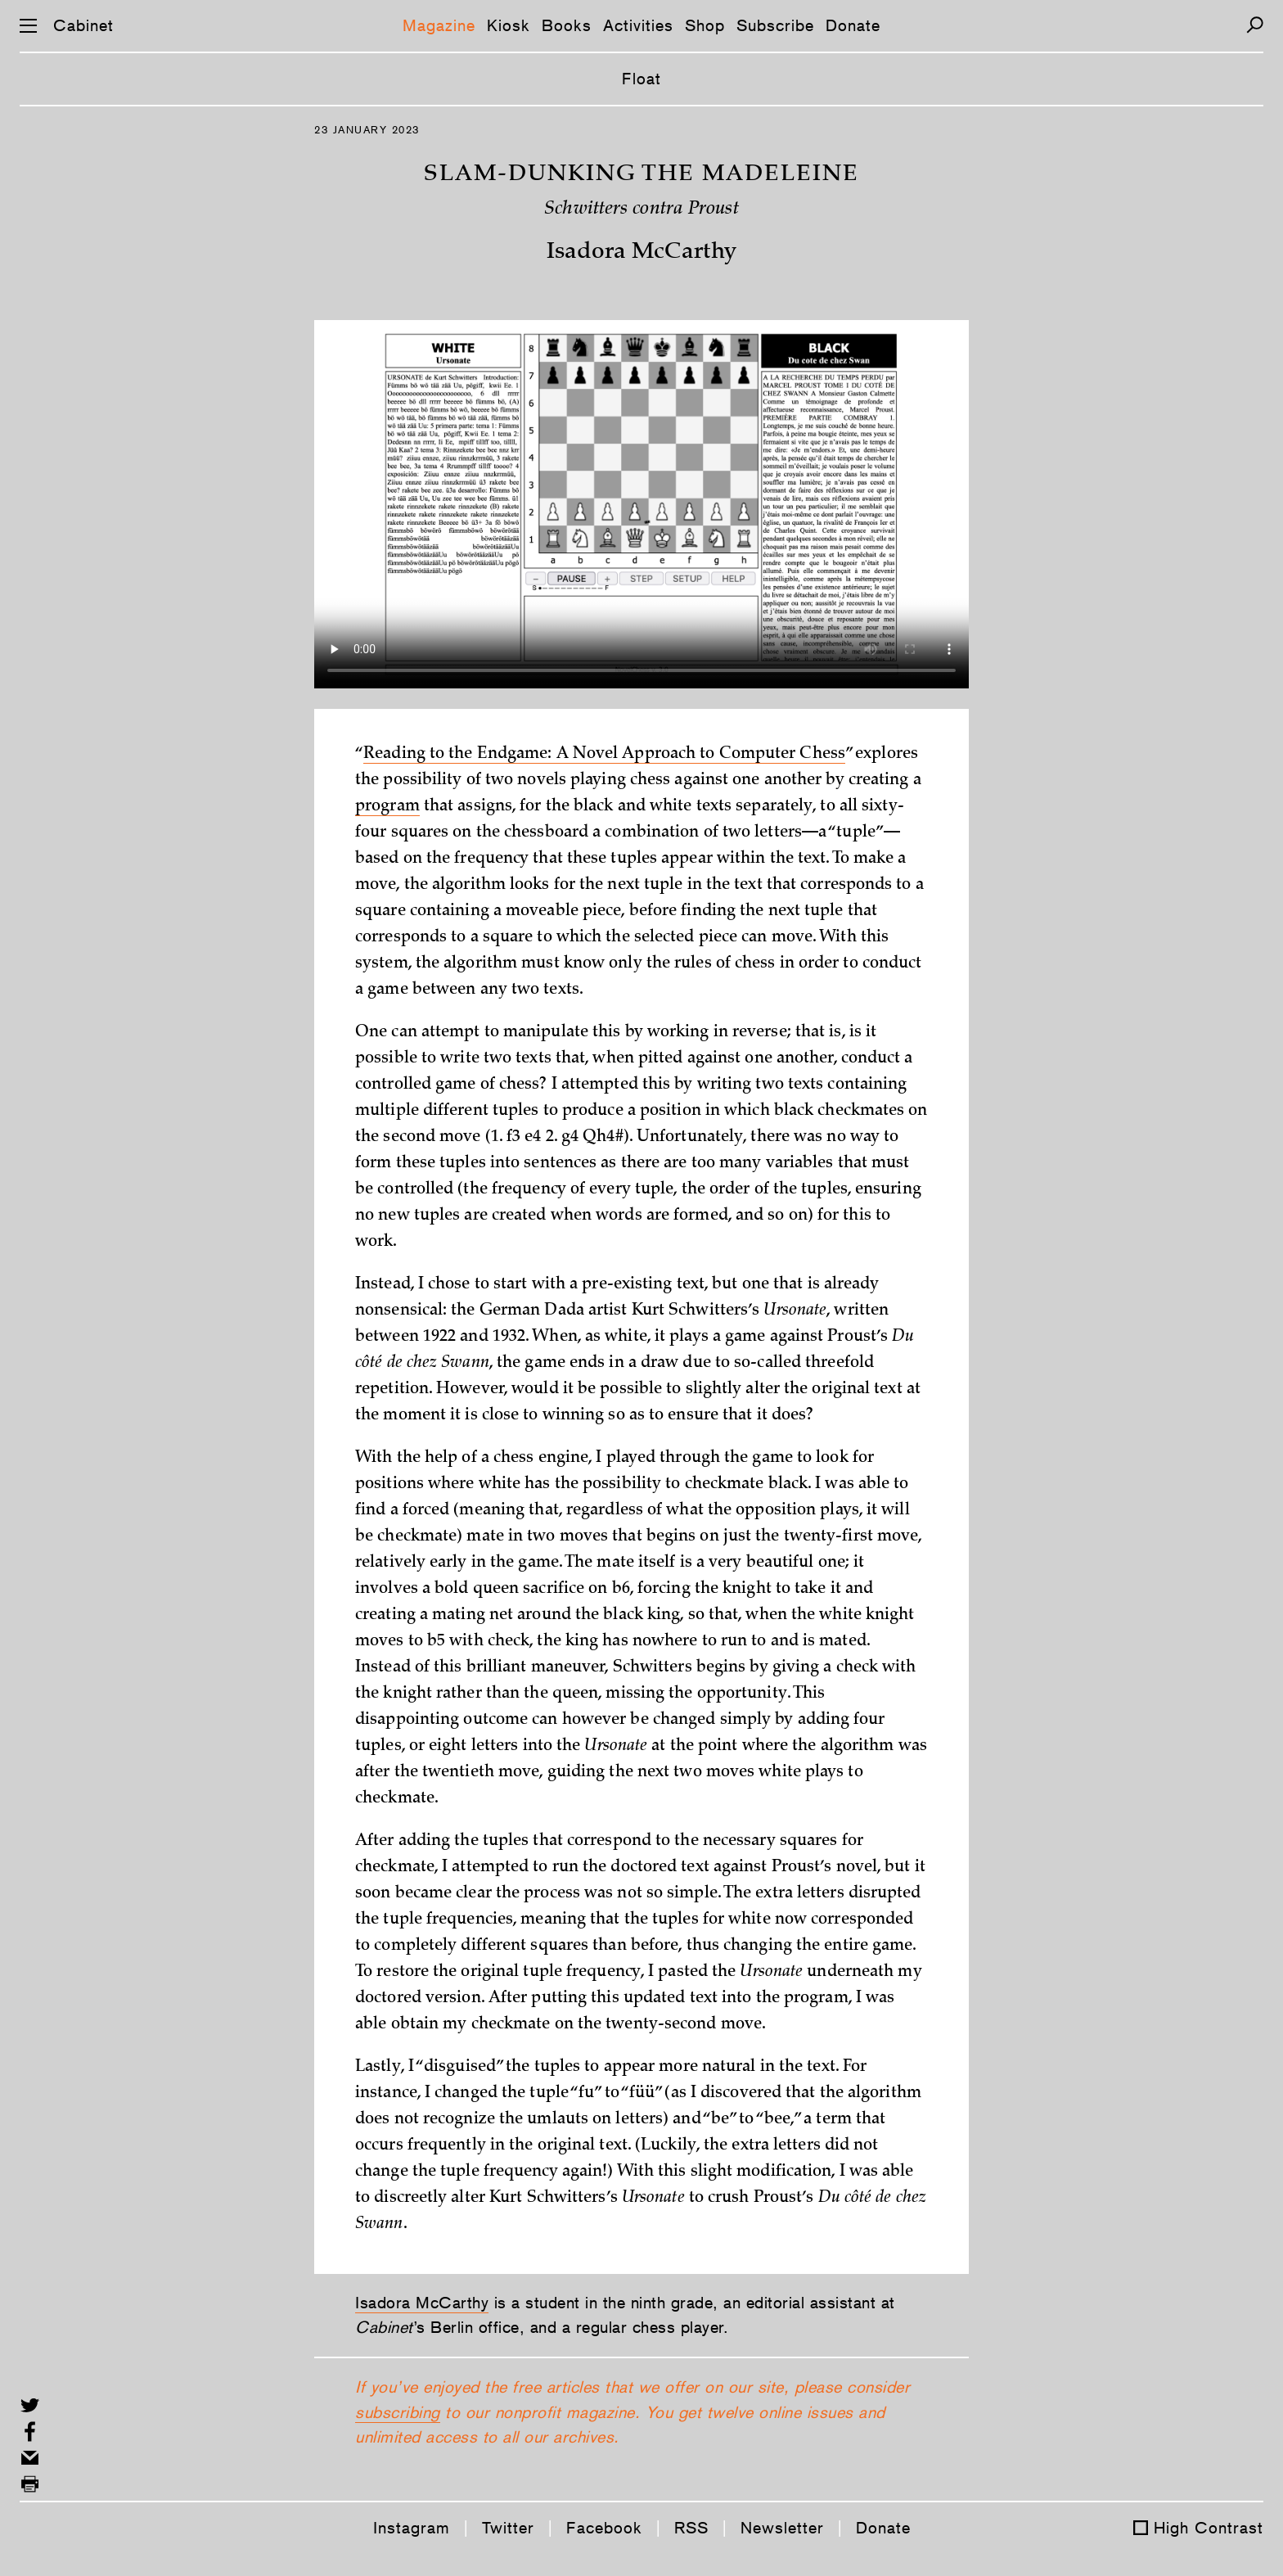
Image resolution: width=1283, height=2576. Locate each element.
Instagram (411, 2528)
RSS (691, 2528)
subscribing (397, 2412)
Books (567, 25)
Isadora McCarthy (421, 2302)
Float (641, 78)
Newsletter (782, 2528)
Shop (705, 25)
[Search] (1254, 25)
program (387, 807)
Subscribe (775, 25)
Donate (853, 25)
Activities (638, 25)
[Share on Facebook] (30, 2431)
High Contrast (1208, 2528)
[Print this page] (30, 2484)
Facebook (604, 2528)
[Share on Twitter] (30, 2405)
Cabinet (83, 25)
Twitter (508, 2528)
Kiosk (508, 25)
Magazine (439, 25)
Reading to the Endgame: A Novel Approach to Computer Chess (604, 755)
